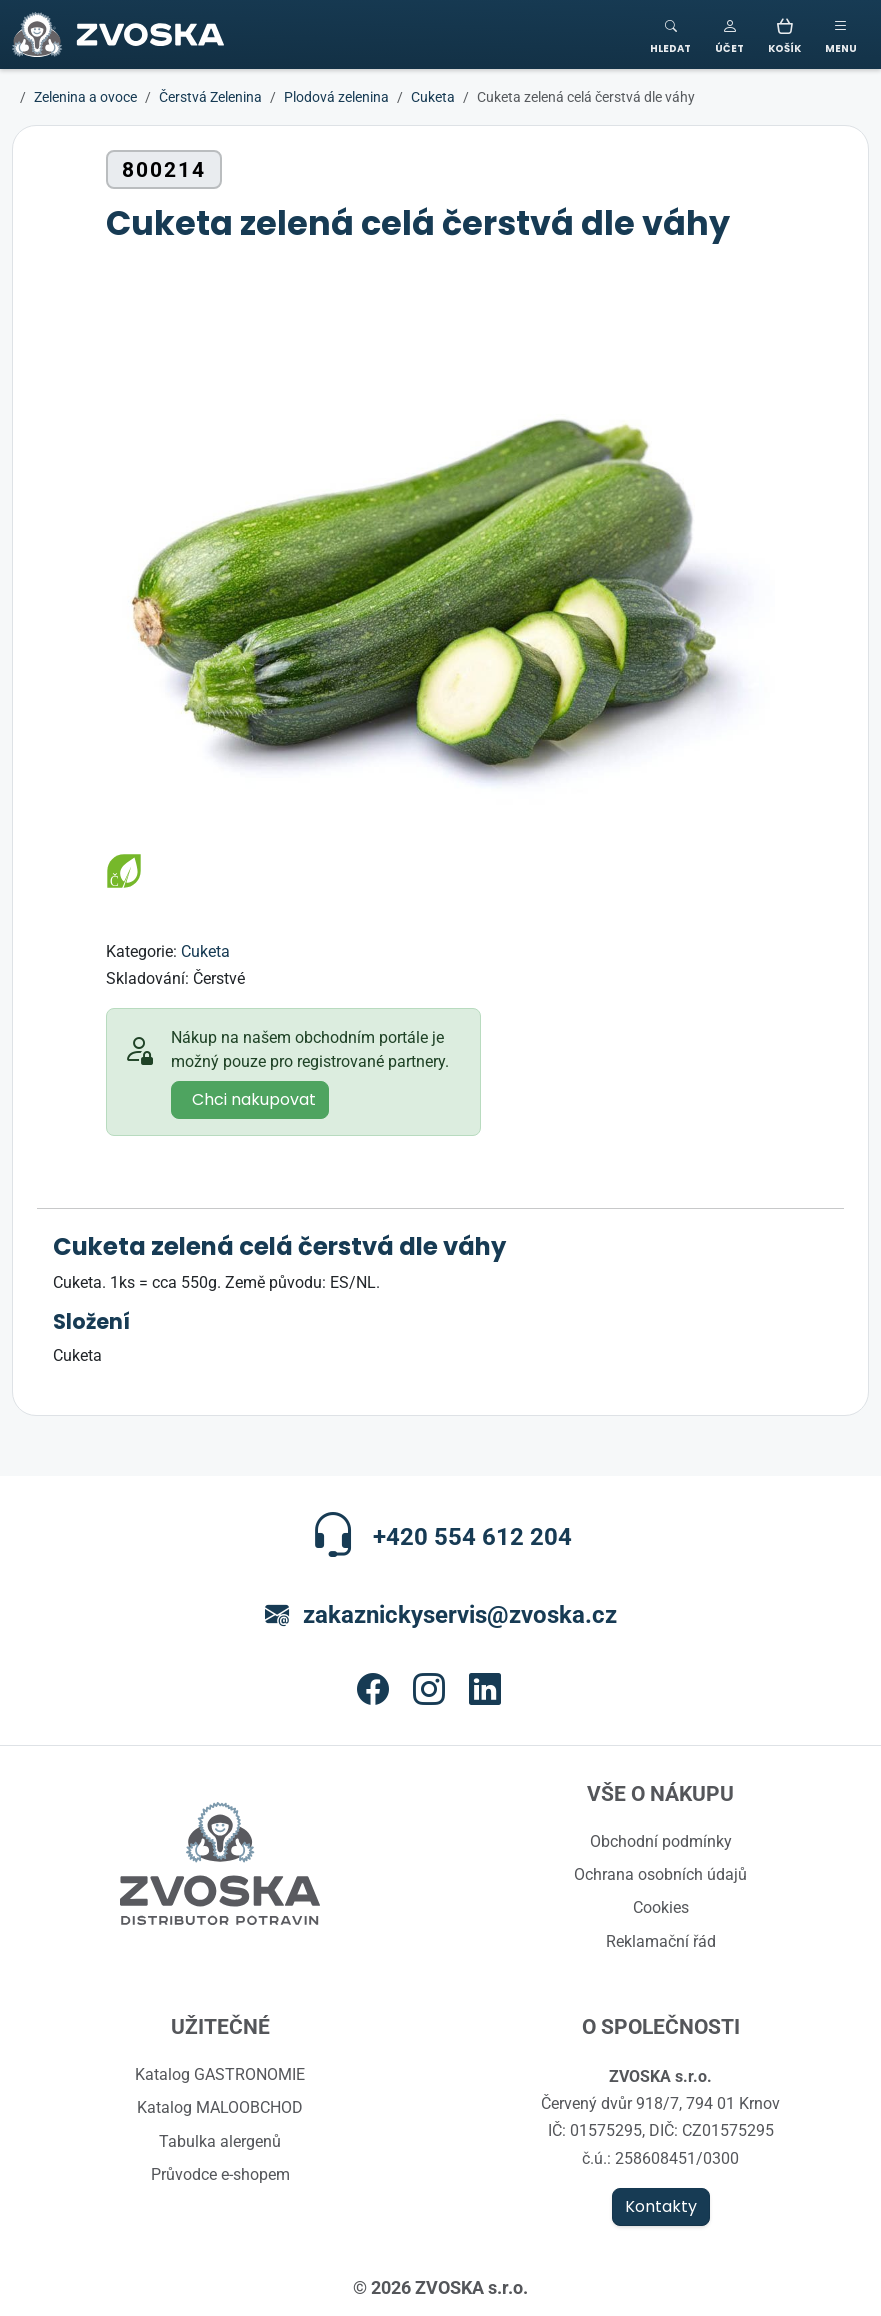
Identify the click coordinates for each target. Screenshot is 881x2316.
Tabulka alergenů (220, 2141)
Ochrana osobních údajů (660, 1874)
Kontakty (661, 2207)
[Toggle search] (670, 34)
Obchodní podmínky (661, 1841)
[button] (729, 34)
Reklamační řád (661, 1941)
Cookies (661, 1907)
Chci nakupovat (254, 1100)
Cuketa (205, 951)
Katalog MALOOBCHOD (220, 2107)
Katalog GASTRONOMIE (220, 2074)
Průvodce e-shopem (220, 2174)
